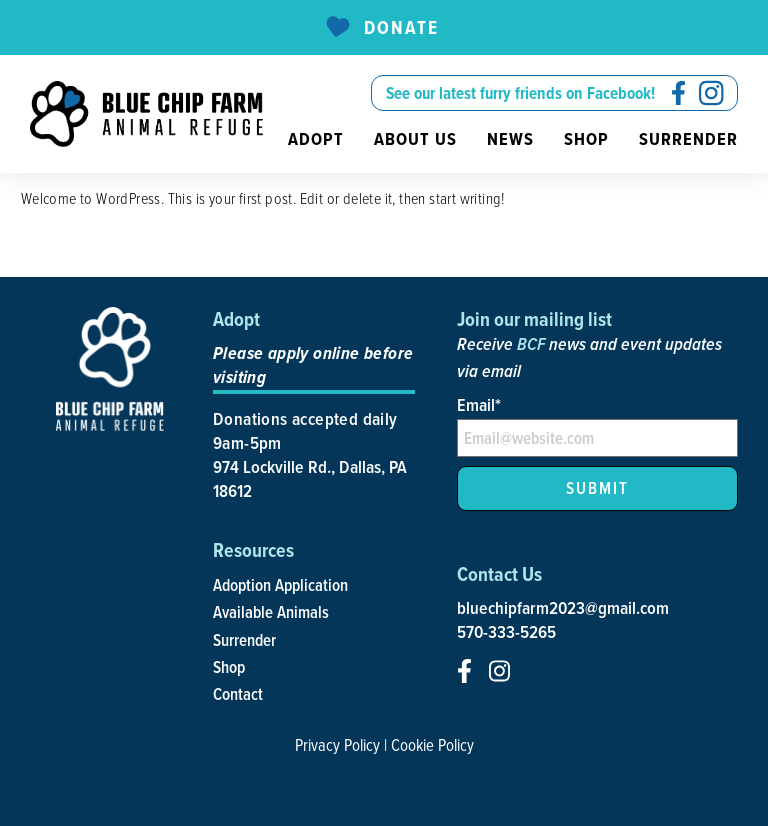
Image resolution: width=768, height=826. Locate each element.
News (510, 139)
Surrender (688, 139)
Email (479, 404)
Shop (586, 139)
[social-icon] (678, 93)
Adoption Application (280, 585)
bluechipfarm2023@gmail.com (563, 608)
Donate (381, 28)
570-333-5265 (506, 632)
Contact (238, 694)
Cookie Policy (432, 745)
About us (415, 139)
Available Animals (271, 612)
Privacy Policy (337, 745)
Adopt (316, 139)
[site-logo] (146, 114)
